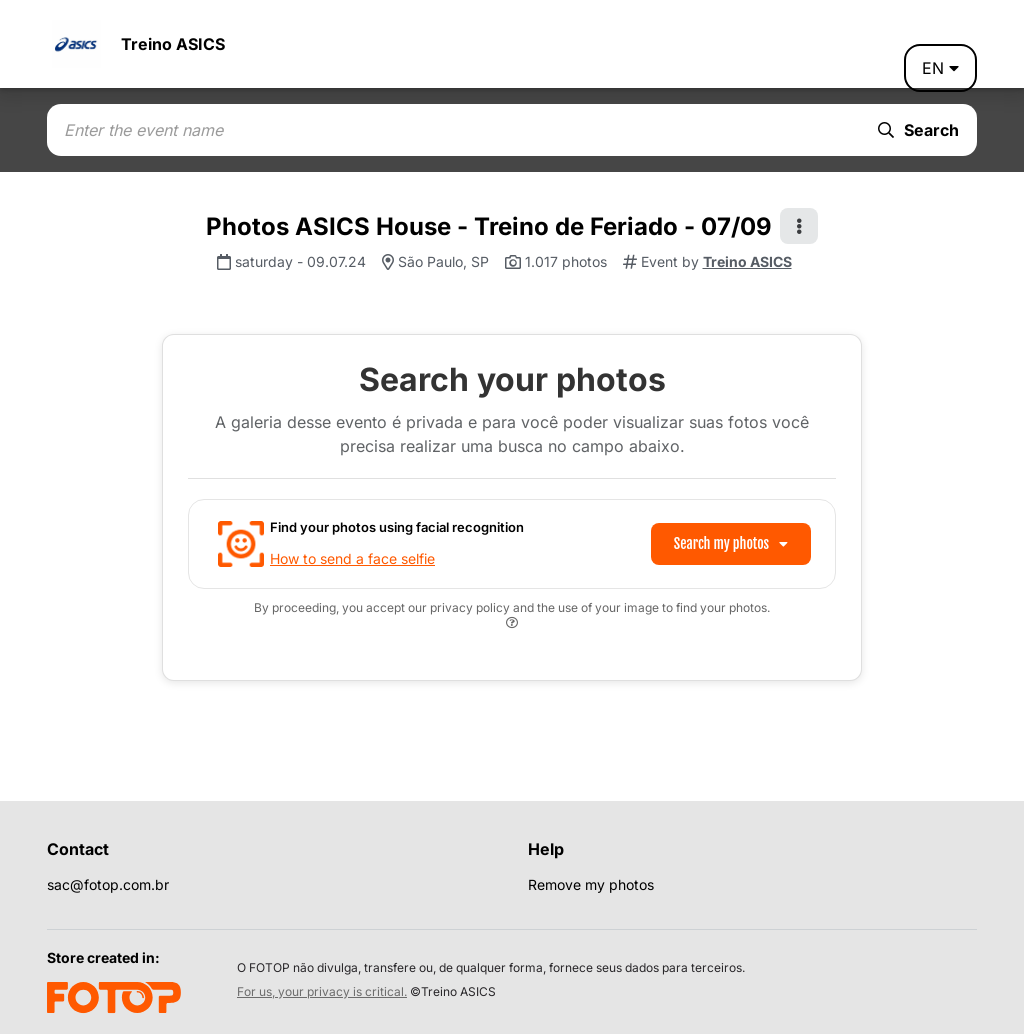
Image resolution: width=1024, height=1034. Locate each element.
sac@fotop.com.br (108, 884)
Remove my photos (591, 884)
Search (918, 130)
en (940, 68)
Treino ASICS (173, 44)
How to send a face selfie (352, 558)
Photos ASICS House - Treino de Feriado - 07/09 (489, 226)
